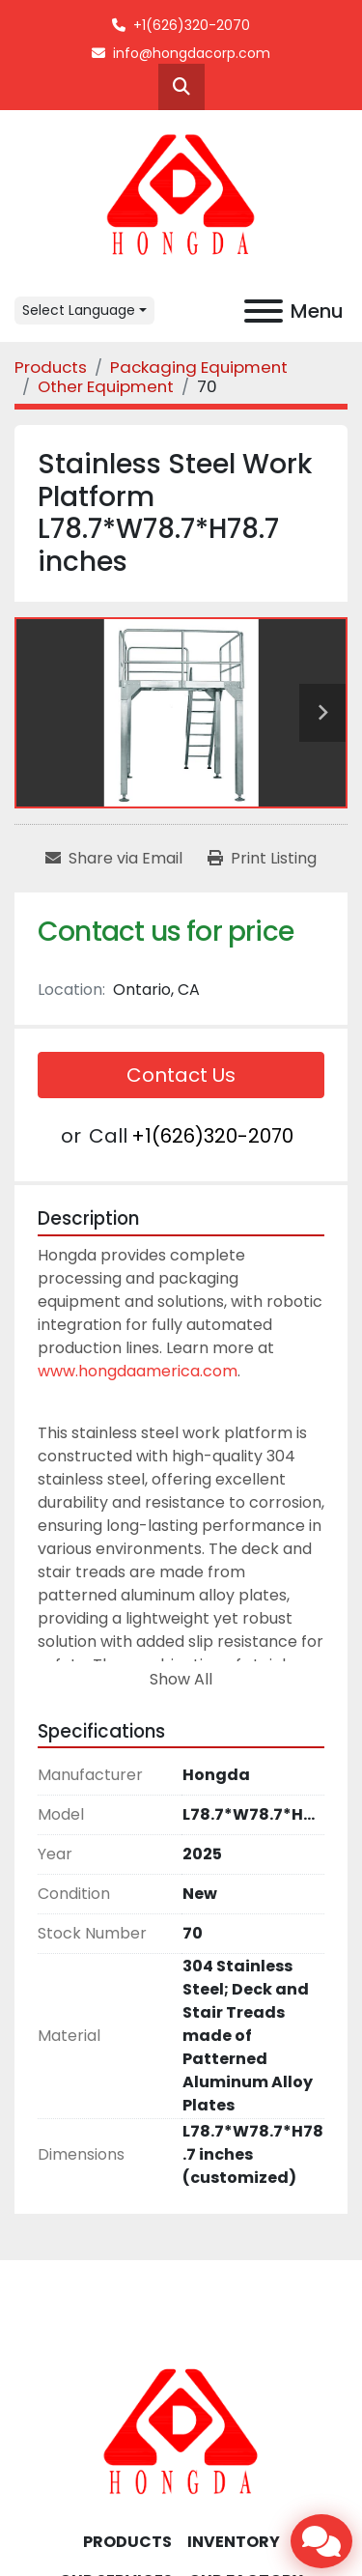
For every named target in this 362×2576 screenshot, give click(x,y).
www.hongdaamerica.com (137, 1371)
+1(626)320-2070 (191, 25)
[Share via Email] (114, 858)
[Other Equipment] (106, 386)
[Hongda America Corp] (181, 2431)
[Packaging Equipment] (199, 367)
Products (127, 2542)
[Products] (50, 367)
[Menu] (263, 311)
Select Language (78, 310)
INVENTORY (233, 2542)
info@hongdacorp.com (191, 53)
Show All (181, 1679)
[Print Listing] (262, 858)
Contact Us (181, 1075)
